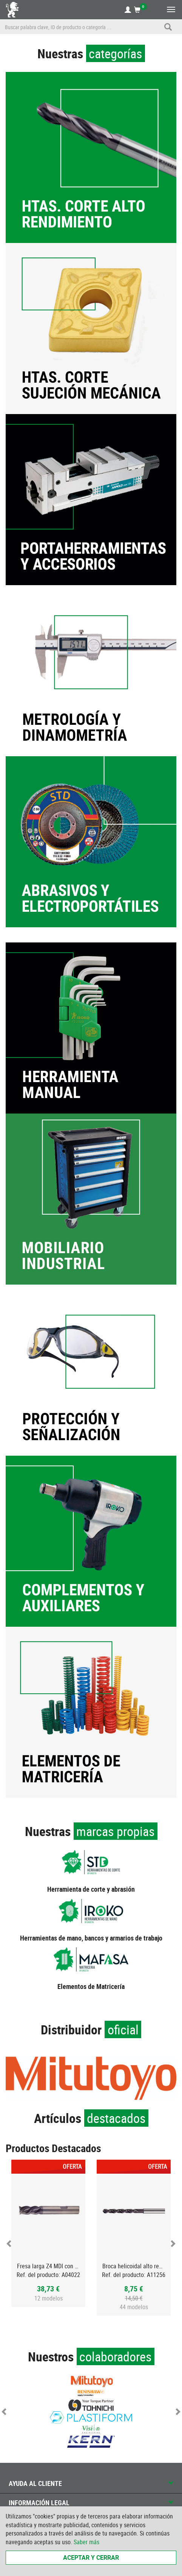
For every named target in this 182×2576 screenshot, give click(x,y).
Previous (9, 2243)
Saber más (86, 2542)
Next (172, 2243)
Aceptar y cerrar (91, 2557)
